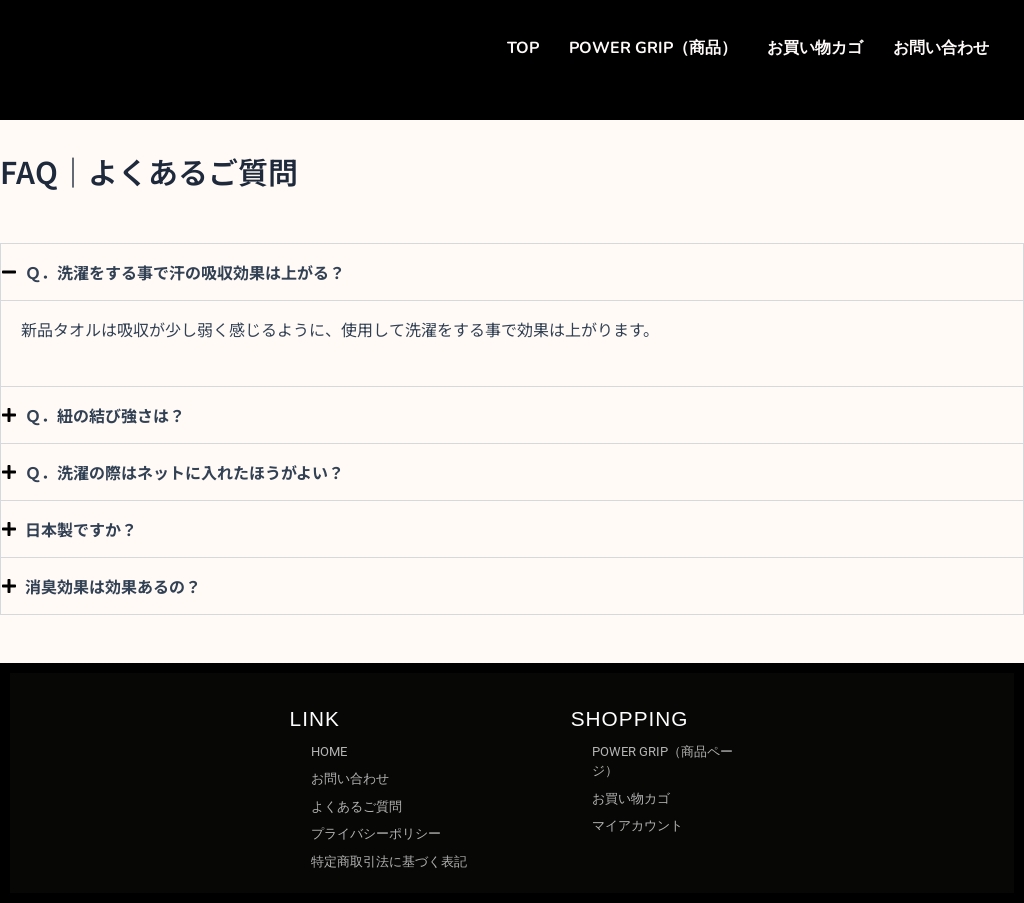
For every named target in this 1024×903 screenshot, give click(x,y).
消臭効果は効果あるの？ (113, 586)
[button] (512, 272)
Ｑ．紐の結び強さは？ (105, 415)
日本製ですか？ (81, 529)
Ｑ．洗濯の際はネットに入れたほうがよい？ (184, 472)
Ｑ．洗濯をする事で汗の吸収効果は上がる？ (185, 272)
